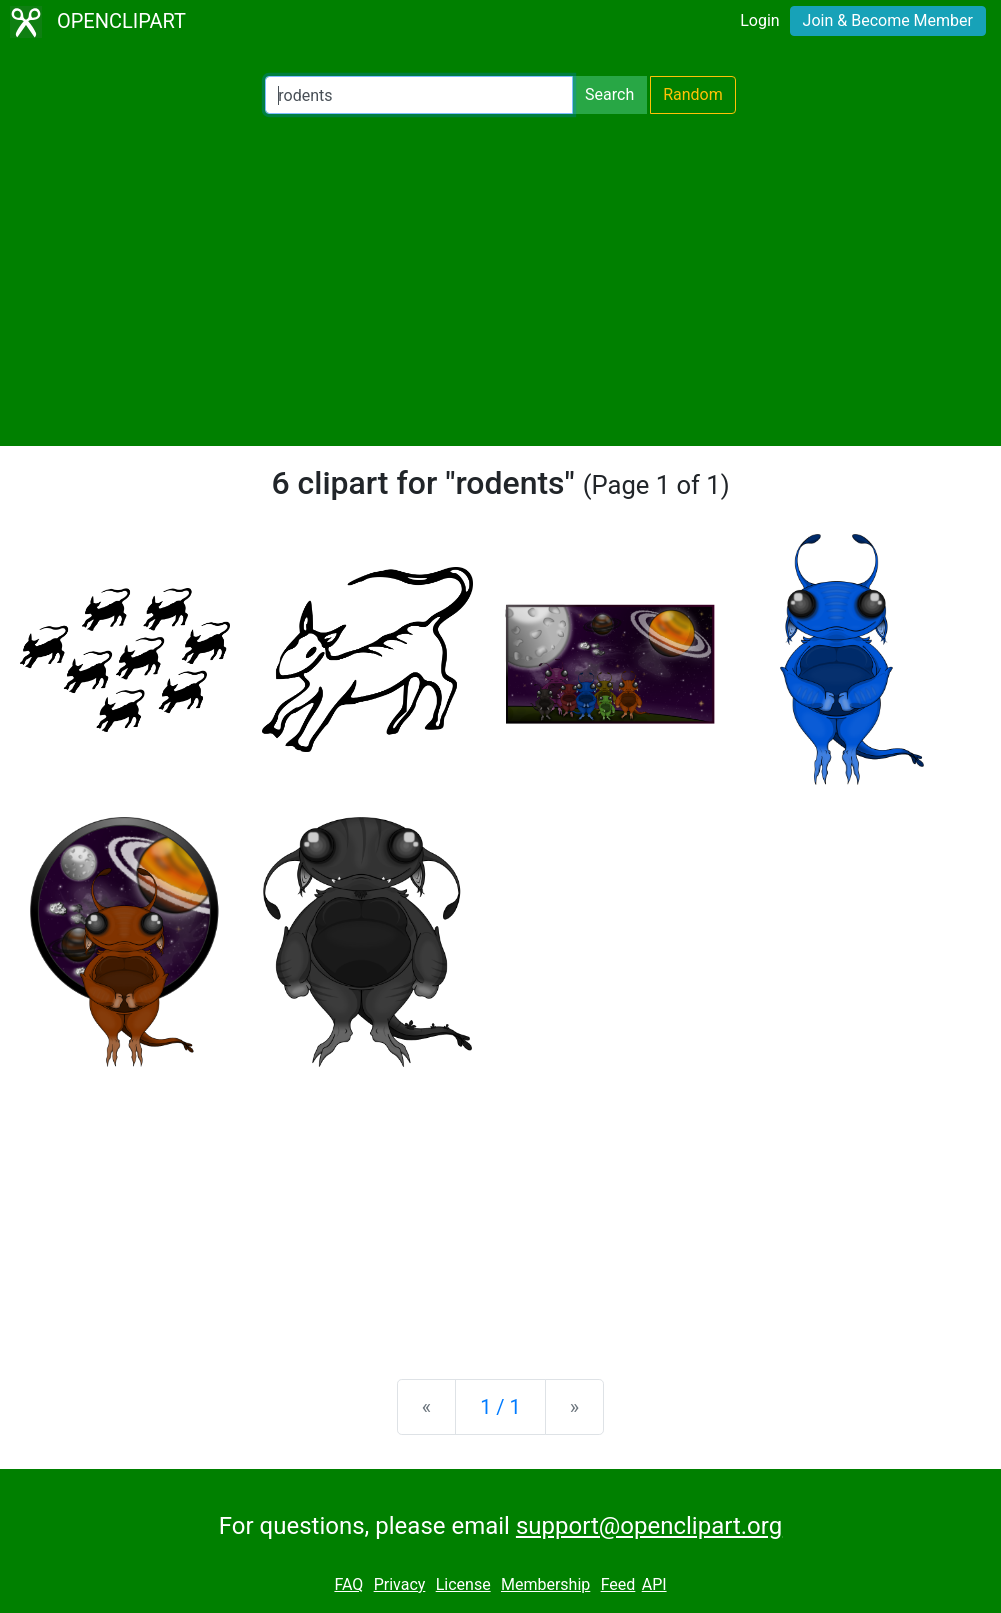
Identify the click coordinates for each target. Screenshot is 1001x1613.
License (463, 1584)
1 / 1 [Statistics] (500, 1407)
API (654, 1584)
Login (759, 20)
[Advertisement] (500, 280)
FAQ (348, 1584)
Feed (618, 1584)
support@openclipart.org (649, 1526)
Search (609, 94)
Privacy (400, 1584)
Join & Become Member (888, 20)
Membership (545, 1584)
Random (693, 94)
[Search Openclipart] (419, 95)
